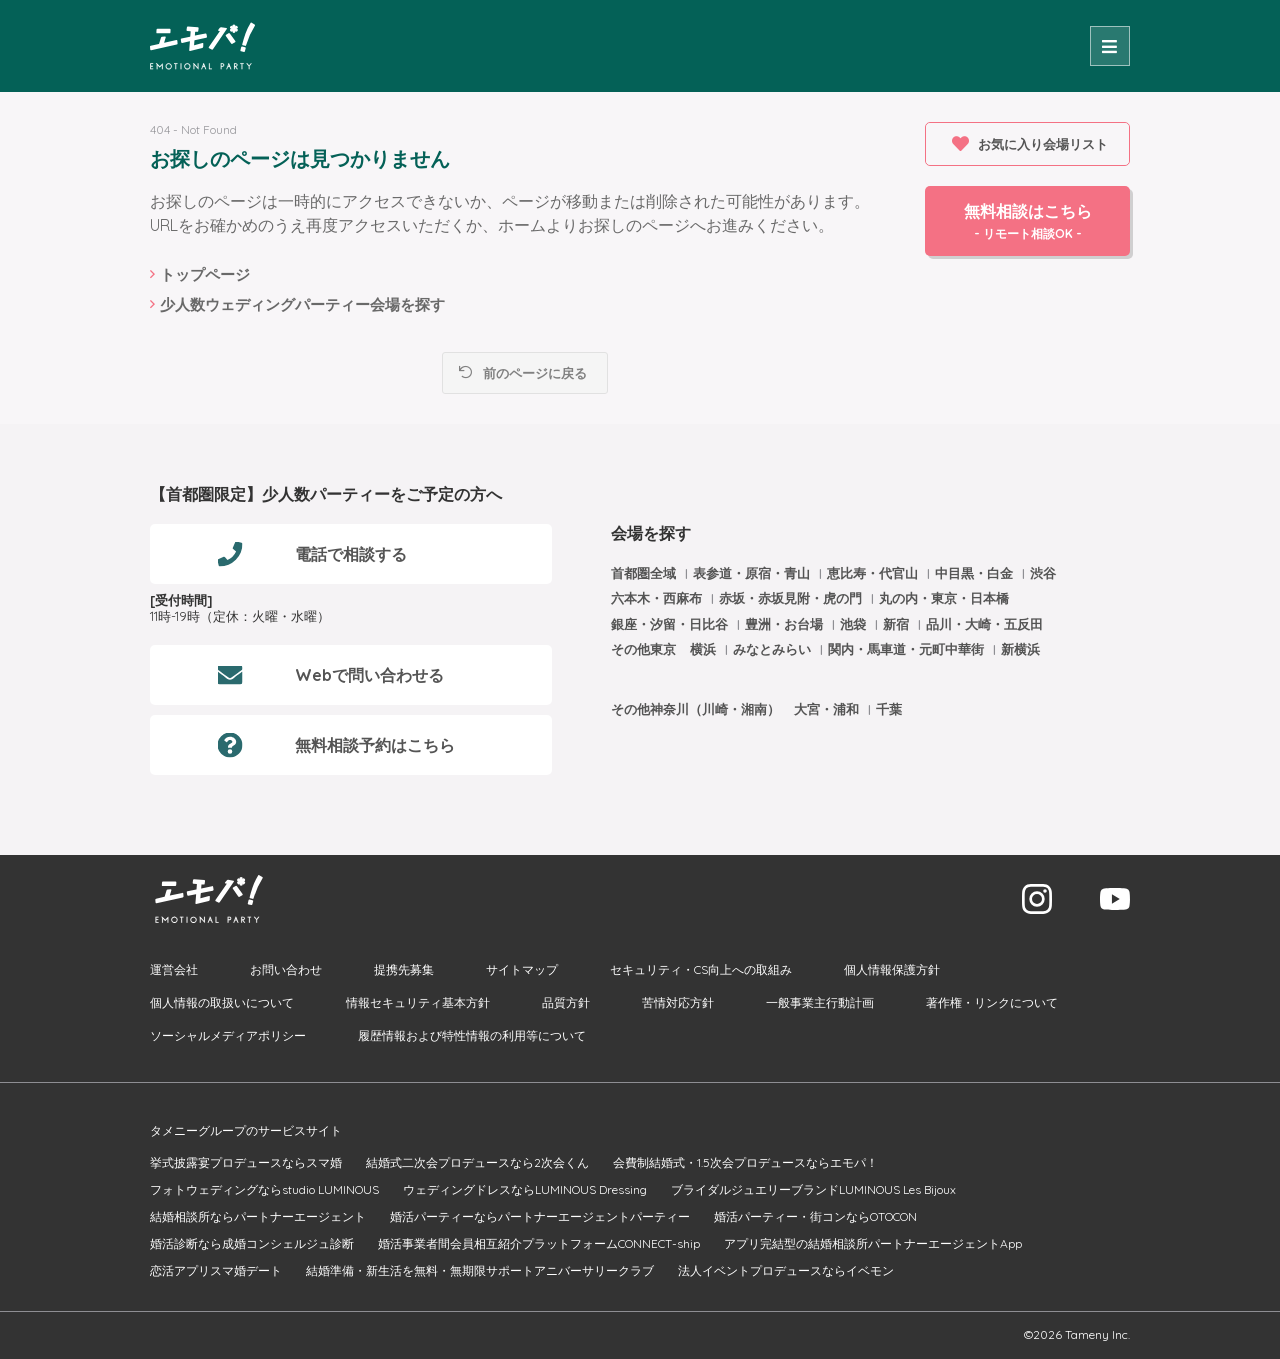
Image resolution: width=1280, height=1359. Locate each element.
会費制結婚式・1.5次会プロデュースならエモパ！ (745, 1162)
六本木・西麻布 (658, 598)
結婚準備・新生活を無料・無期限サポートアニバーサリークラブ (480, 1270)
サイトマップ (522, 969)
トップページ (205, 274)
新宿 (898, 624)
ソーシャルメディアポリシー (228, 1035)
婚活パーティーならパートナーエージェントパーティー (540, 1216)
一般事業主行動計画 (820, 1002)
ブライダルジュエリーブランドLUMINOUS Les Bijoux (813, 1189)
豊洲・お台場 (786, 624)
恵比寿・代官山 (874, 573)
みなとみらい (774, 649)
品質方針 (566, 1002)
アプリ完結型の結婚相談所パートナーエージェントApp (873, 1243)
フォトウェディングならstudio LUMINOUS (264, 1189)
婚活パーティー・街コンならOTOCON (815, 1216)
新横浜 (1020, 649)
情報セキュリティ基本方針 (418, 1002)
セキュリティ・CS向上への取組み (701, 969)
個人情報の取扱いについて (222, 1002)
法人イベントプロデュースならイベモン (786, 1270)
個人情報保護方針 (892, 969)
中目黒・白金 (976, 573)
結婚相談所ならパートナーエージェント (258, 1216)
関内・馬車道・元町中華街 (908, 649)
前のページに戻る (535, 373)
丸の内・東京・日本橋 (944, 598)
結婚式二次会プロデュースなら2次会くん (477, 1162)
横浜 (705, 649)
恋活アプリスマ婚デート (216, 1270)
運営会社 (174, 969)
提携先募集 (404, 969)
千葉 (889, 709)
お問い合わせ (286, 969)
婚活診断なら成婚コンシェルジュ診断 (252, 1243)
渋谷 (1043, 573)
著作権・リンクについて (992, 1002)
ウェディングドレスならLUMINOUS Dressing (525, 1189)
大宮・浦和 (828, 709)
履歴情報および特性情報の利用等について (472, 1035)
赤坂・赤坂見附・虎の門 (792, 598)
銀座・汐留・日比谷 (671, 624)
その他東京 (643, 649)
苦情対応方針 (678, 1002)
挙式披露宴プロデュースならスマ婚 (246, 1162)
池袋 (855, 624)
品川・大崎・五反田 (984, 624)
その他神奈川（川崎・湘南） (695, 709)
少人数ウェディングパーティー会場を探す (302, 304)
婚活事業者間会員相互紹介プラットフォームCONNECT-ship (539, 1243)
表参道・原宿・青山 (753, 573)
